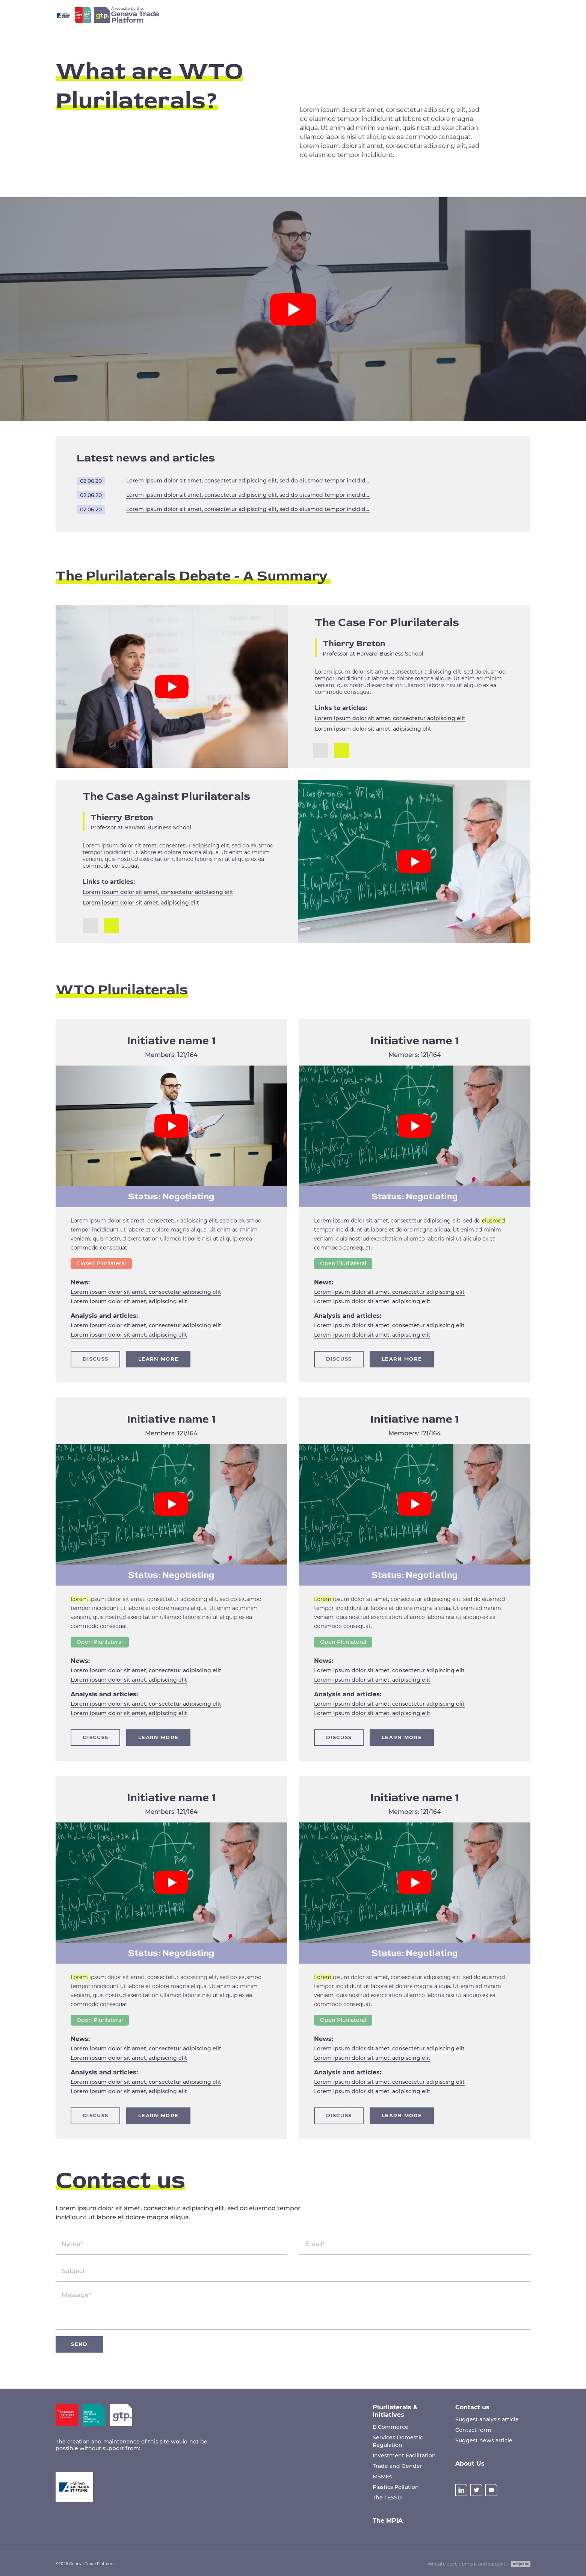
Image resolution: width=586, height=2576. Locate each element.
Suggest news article (483, 2440)
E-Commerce (390, 2427)
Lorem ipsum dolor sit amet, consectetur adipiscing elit (390, 718)
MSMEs (382, 2476)
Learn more (158, 1359)
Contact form (473, 2430)
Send (79, 2344)
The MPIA (352, 14)
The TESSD (387, 2497)
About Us (461, 14)
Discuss (95, 1359)
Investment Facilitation (404, 2455)
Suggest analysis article (487, 2419)
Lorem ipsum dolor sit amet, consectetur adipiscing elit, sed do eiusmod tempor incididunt (248, 480)
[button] (341, 750)
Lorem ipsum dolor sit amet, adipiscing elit (373, 728)
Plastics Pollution (396, 2487)
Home (253, 14)
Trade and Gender (397, 2466)
